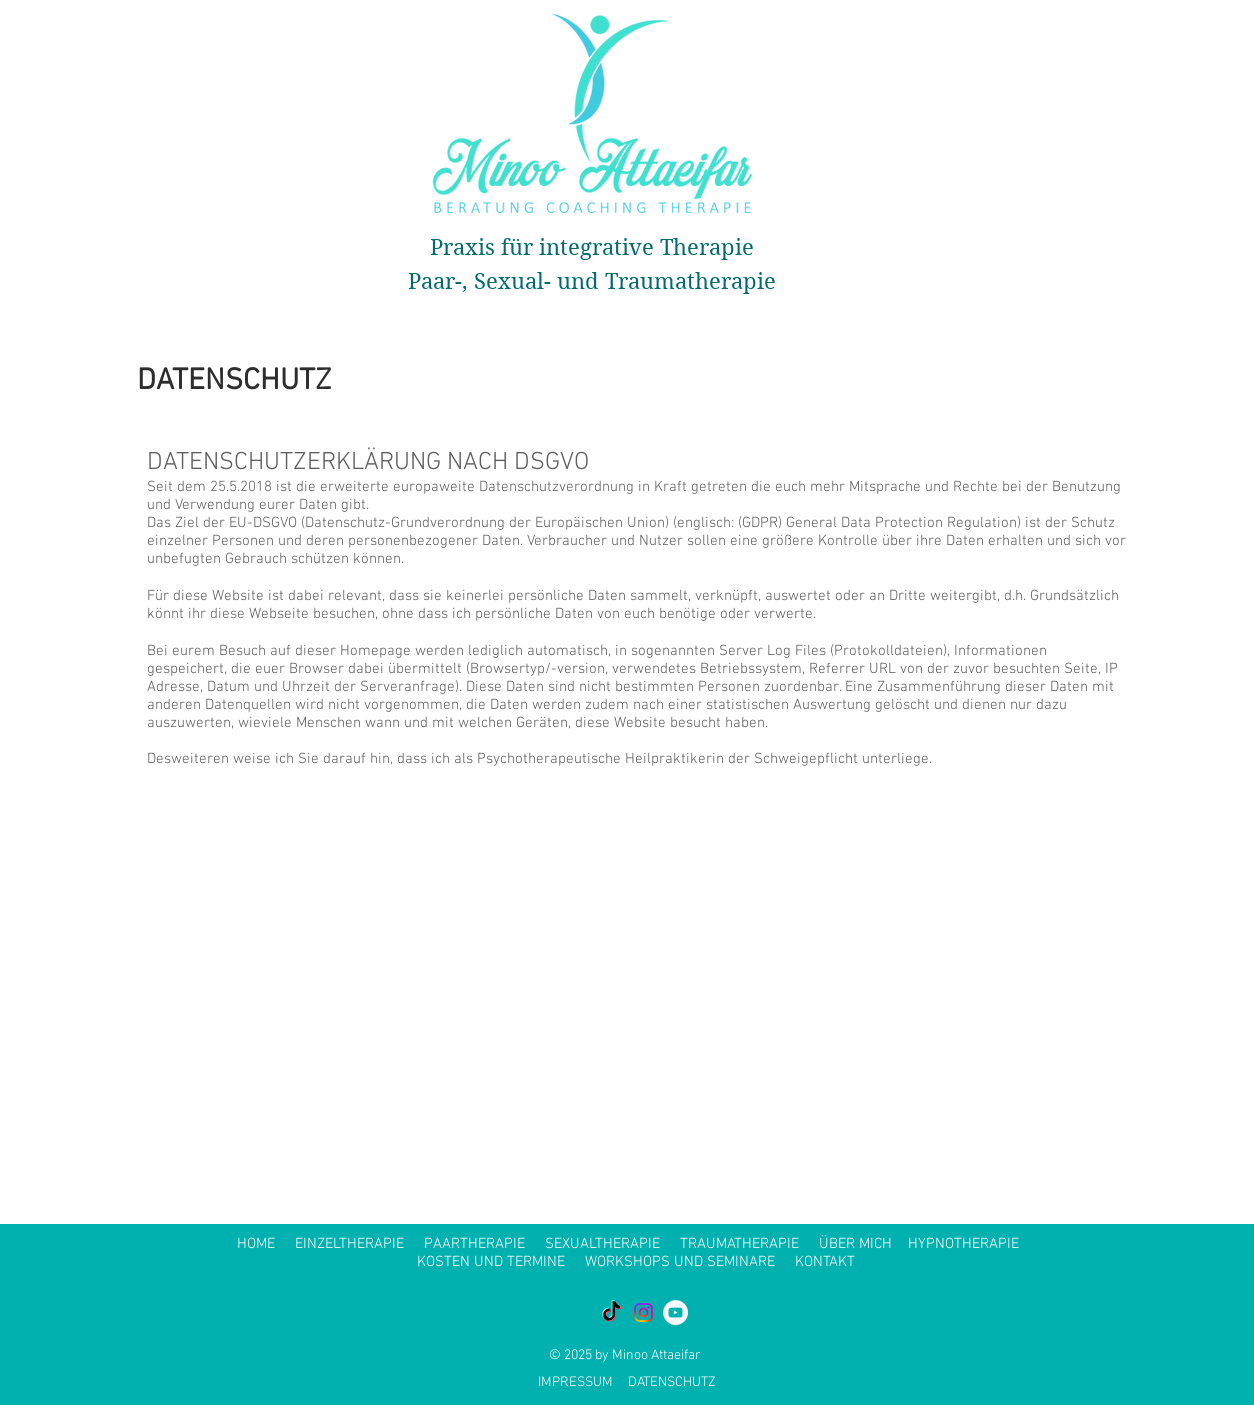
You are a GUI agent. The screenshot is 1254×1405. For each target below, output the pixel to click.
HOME (256, 1244)
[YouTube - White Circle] (675, 1312)
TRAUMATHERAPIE (739, 1244)
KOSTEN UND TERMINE (491, 1262)
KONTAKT (825, 1262)
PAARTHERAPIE (474, 1244)
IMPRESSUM (575, 1382)
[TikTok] (611, 1312)
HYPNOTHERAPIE (963, 1244)
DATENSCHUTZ (672, 1382)
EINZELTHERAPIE (349, 1244)
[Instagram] (643, 1312)
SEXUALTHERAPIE (602, 1244)
